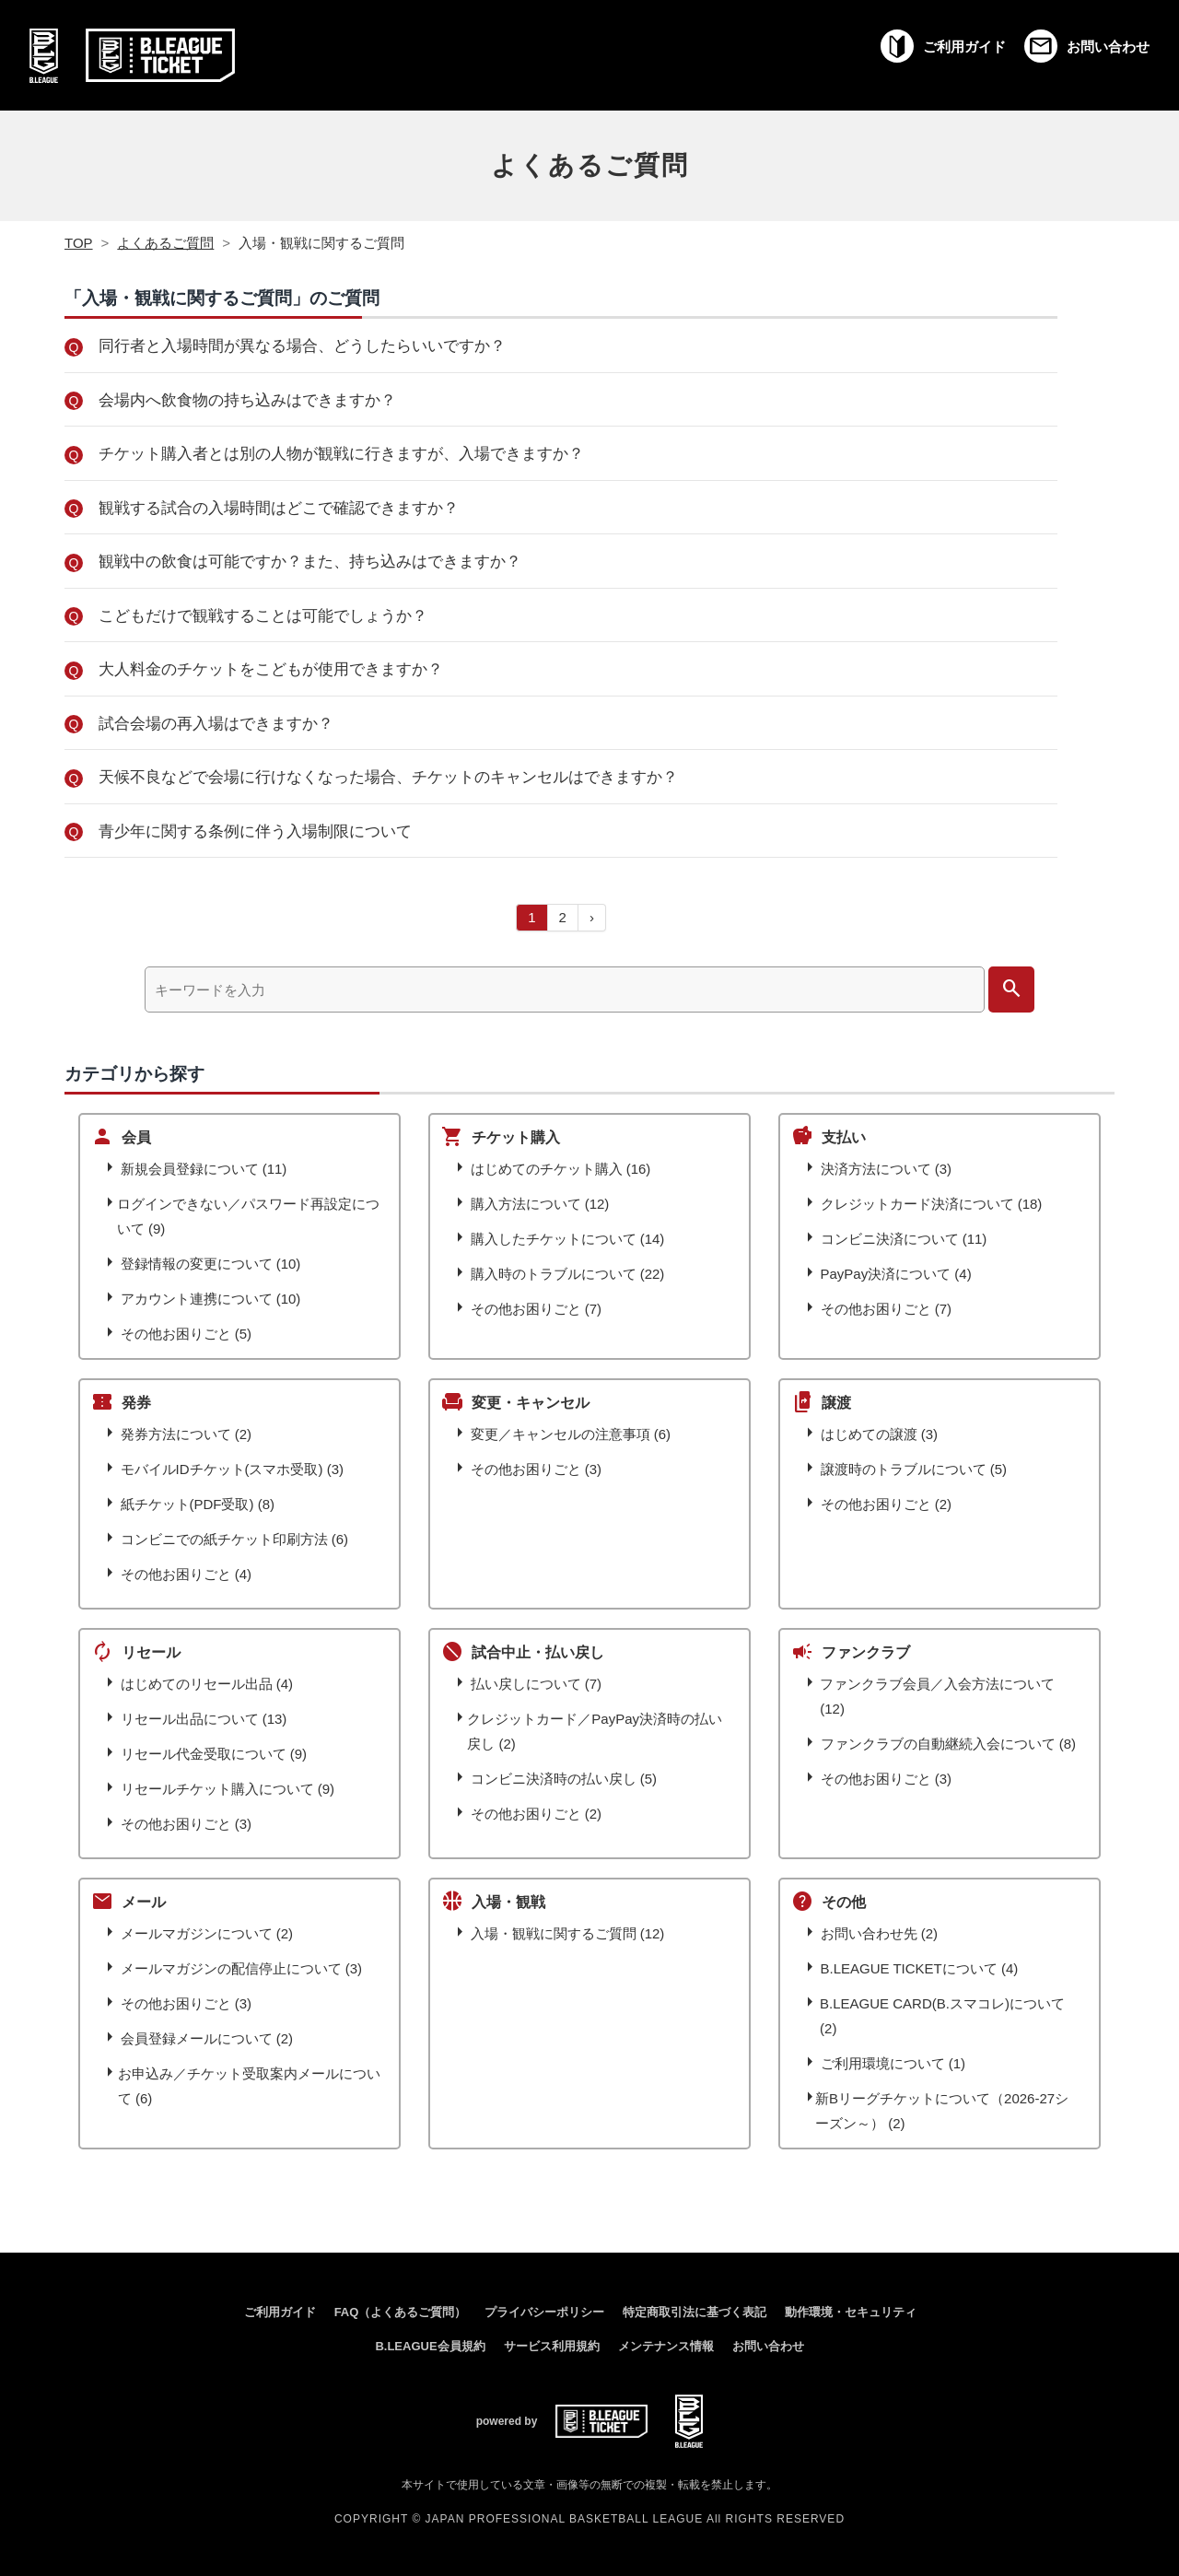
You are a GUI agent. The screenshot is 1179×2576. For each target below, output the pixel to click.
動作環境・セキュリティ (850, 2312)
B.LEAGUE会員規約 (429, 2346)
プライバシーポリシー (544, 2312)
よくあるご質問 (590, 165)
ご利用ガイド (280, 2312)
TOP (78, 243)
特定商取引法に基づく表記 (694, 2312)
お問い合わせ (768, 2346)
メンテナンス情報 (666, 2346)
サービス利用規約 (552, 2346)
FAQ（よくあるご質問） (400, 2312)
